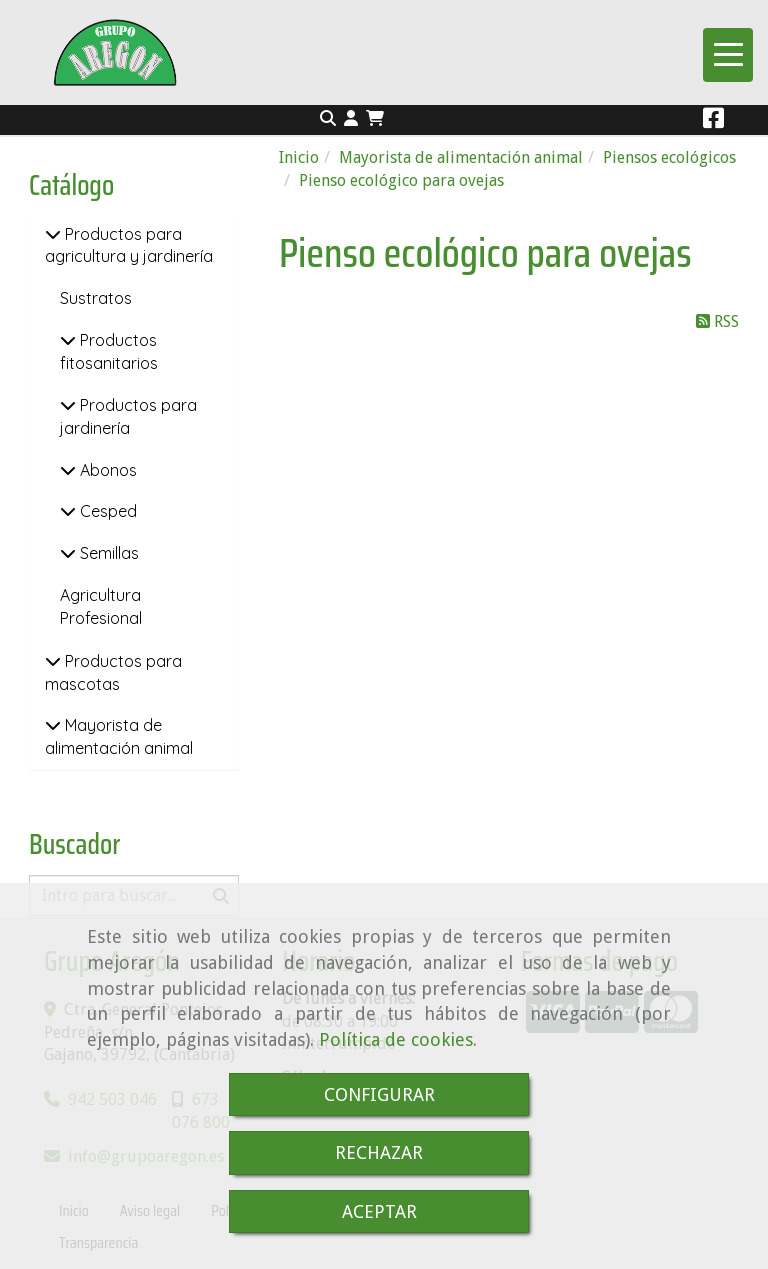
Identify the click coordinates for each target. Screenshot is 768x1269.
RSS (717, 321)
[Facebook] (713, 121)
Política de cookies (396, 1039)
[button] (351, 119)
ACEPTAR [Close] (379, 1211)
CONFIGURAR (379, 1094)
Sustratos (96, 298)
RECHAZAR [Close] (379, 1152)
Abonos (106, 470)
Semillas (107, 553)
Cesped (106, 511)
